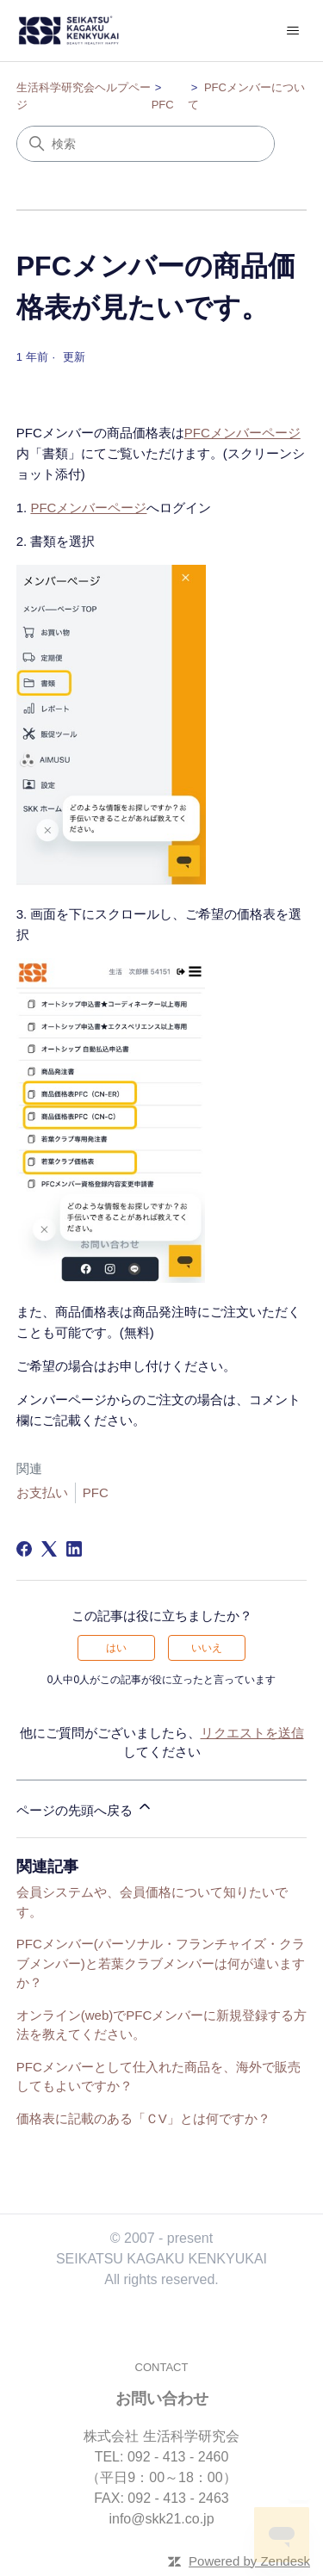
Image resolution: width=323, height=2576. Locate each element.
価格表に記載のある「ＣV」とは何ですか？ (143, 2118)
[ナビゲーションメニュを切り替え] (292, 31)
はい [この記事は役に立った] (116, 1648)
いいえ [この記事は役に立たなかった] (206, 1648)
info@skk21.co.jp (161, 2518)
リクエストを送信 (252, 1732)
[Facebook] (24, 1549)
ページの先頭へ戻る (84, 1807)
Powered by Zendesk (249, 2561)
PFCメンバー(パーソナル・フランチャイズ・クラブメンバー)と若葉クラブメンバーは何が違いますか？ (160, 1963)
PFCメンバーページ (242, 432)
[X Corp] (49, 1549)
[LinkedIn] (74, 1549)
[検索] (145, 144)
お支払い (42, 1492)
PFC (163, 104)
